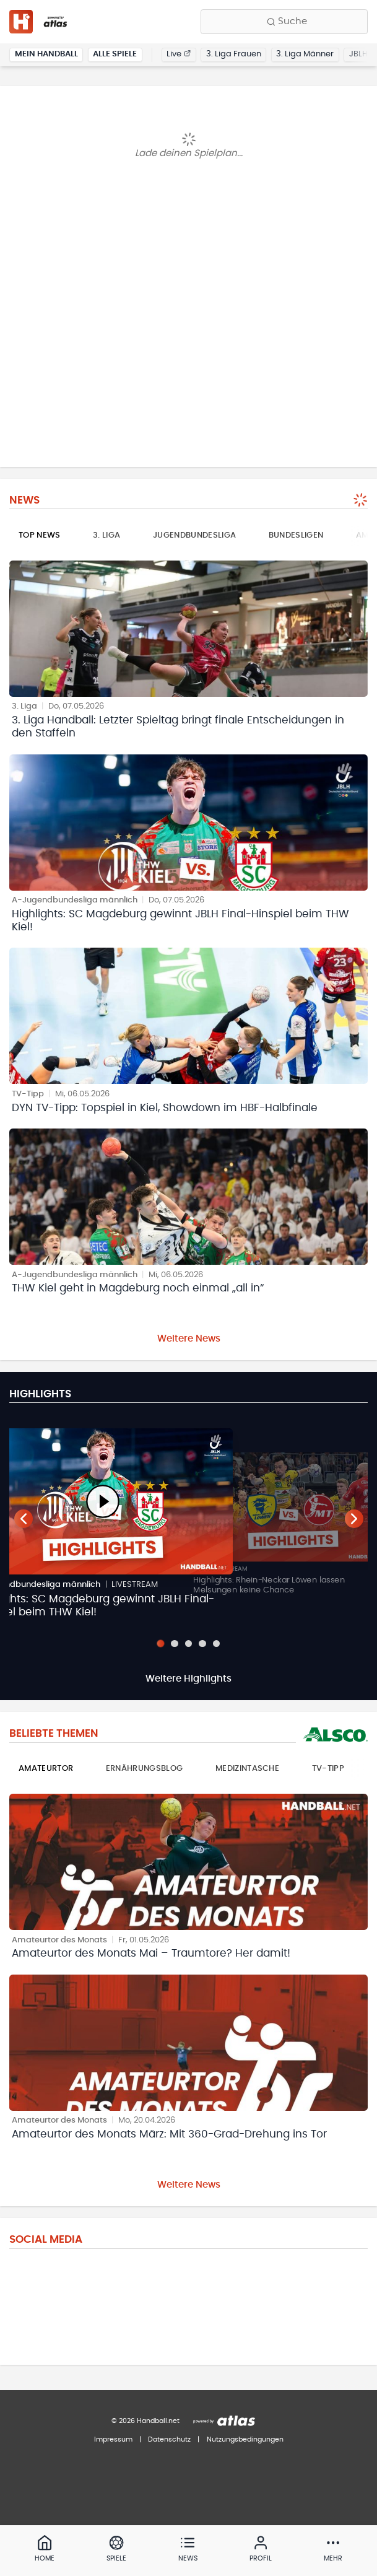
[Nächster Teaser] (354, 1518)
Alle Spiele (115, 54)
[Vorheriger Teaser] (23, 1518)
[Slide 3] (188, 1643)
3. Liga (106, 535)
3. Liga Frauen (233, 54)
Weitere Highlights (188, 1678)
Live (179, 54)
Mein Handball (46, 54)
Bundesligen (296, 535)
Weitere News (188, 1338)
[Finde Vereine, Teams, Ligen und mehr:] (284, 21)
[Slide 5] (216, 1643)
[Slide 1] (160, 1643)
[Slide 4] (202, 1643)
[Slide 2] (174, 1643)
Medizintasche (247, 1769)
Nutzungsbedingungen (245, 2439)
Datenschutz (169, 2439)
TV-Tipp (328, 1769)
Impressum (113, 2439)
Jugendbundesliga (194, 535)
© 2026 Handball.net (145, 2420)
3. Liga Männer (305, 54)
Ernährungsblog (144, 1769)
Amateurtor (46, 1769)
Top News (40, 535)
